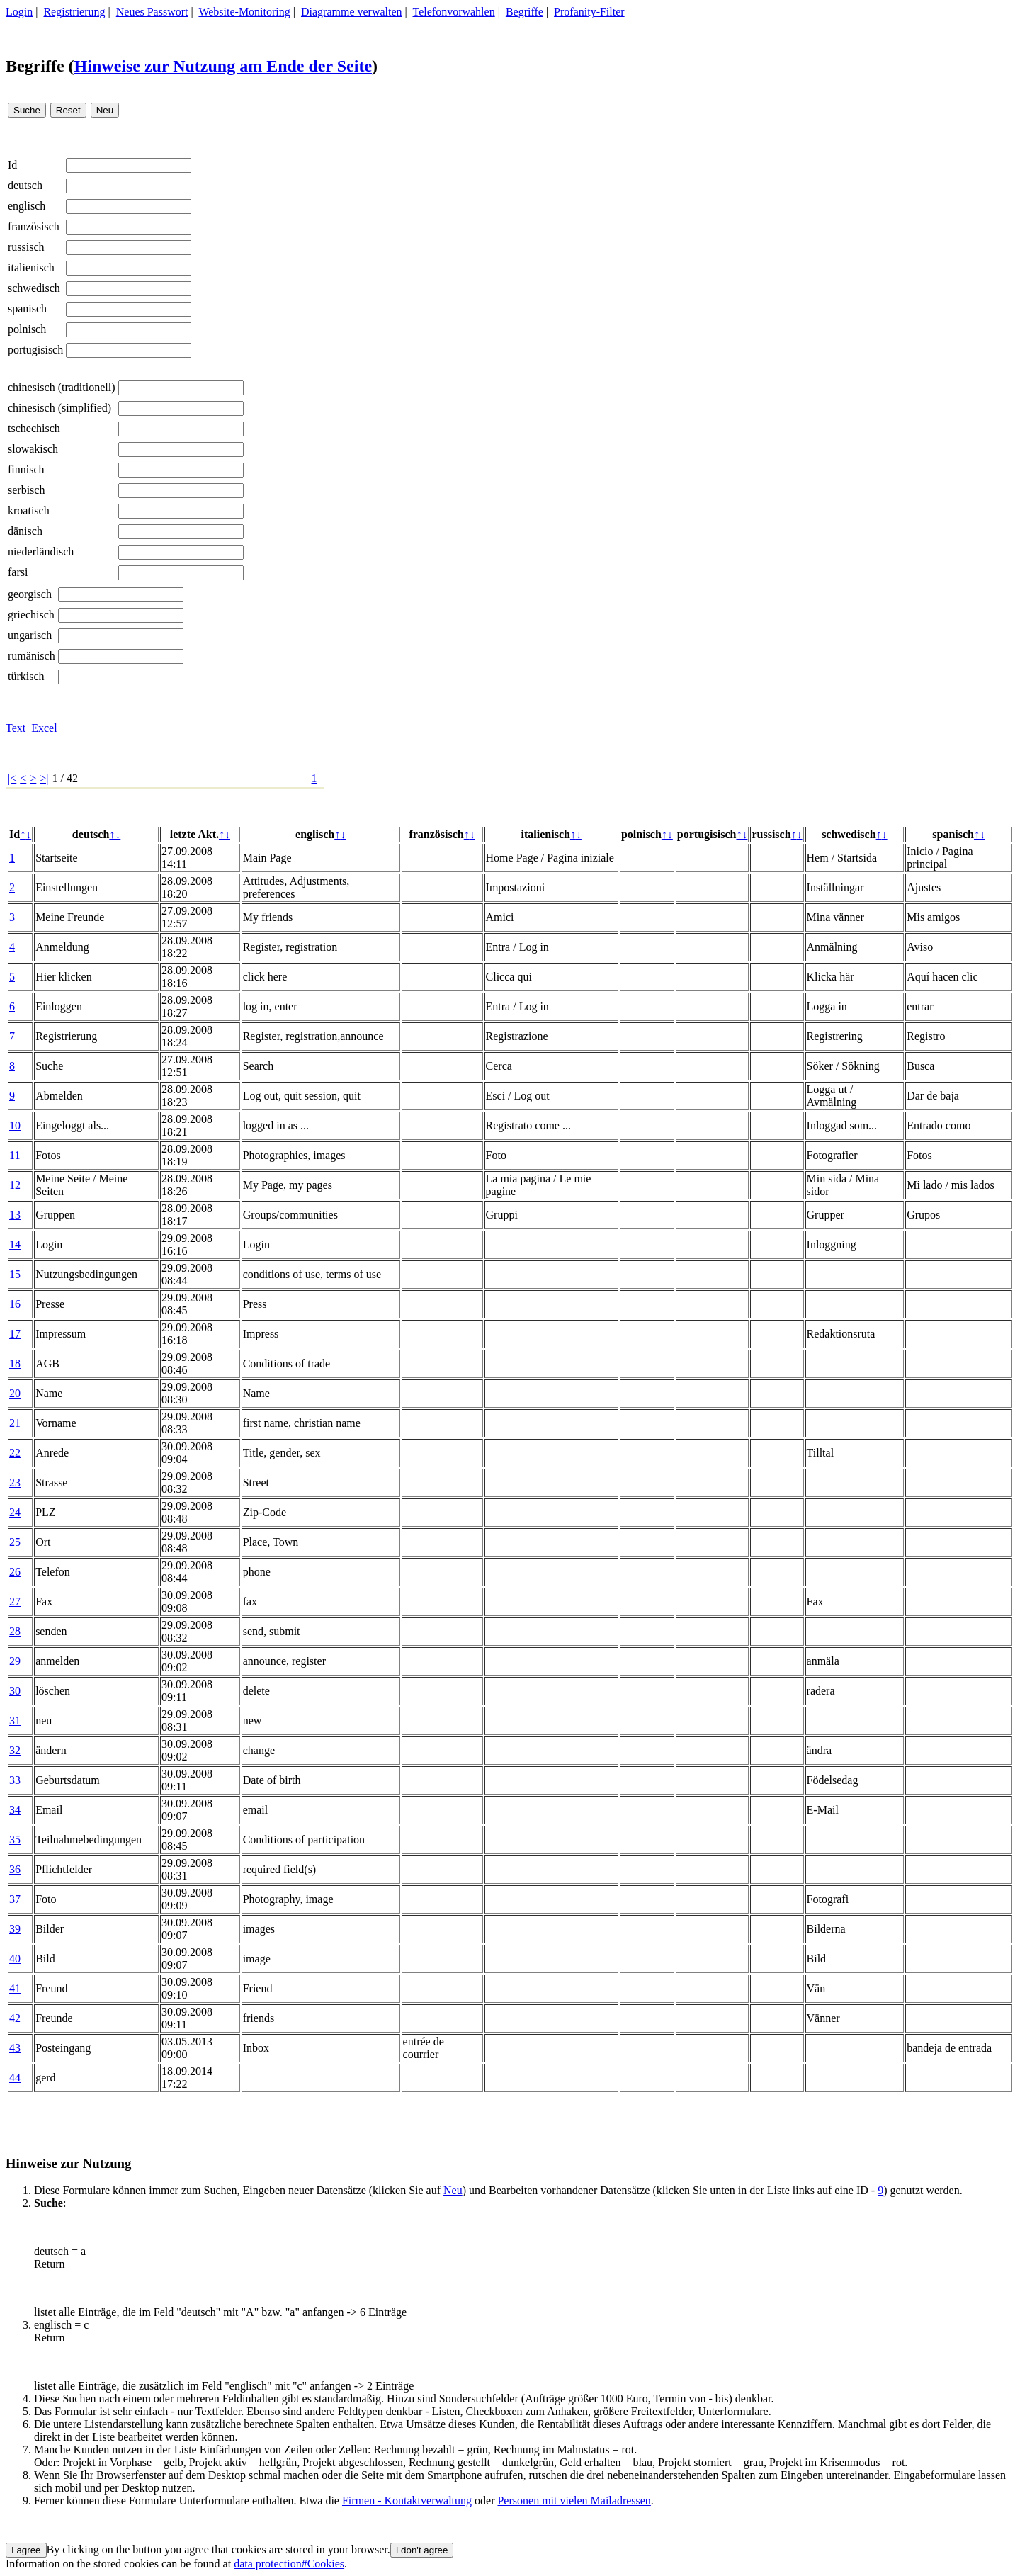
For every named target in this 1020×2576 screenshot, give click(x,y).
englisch (26, 206)
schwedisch (34, 288)
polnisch (27, 329)
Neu (453, 2190)
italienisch (31, 267)
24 (15, 1512)
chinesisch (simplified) (59, 408)
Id (12, 165)
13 (15, 1215)
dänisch (25, 531)
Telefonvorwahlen (454, 12)
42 (15, 2018)
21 (15, 1423)
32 (15, 1750)
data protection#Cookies (289, 2564)
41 (15, 1988)
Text (16, 728)
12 (15, 1185)
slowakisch (33, 449)
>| (44, 778)
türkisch (26, 676)
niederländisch (41, 552)
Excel (44, 728)
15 (15, 1274)
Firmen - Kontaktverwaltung (407, 2501)
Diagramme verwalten (351, 12)
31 (15, 1720)
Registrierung (74, 12)
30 (15, 1691)
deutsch (25, 185)
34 (15, 1810)
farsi (18, 572)
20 (15, 1393)
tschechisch (34, 428)
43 (15, 2048)
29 (15, 1661)
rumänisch (31, 656)
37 (15, 1899)
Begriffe (524, 12)
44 (15, 2078)
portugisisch (35, 350)
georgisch (30, 594)
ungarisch (30, 635)
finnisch (26, 469)
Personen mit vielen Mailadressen (573, 2501)
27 (15, 1601)
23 (15, 1482)
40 (15, 1959)
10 (15, 1125)
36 (15, 1869)
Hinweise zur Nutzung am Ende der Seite (223, 66)
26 (15, 1572)
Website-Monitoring (244, 12)
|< (12, 778)
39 (15, 1929)
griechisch (31, 615)
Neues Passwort (152, 12)
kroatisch (29, 510)
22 (15, 1453)
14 (15, 1244)
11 (14, 1155)
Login (19, 12)
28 (15, 1631)
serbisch (26, 490)
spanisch (27, 309)
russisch (26, 247)
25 (15, 1542)
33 (15, 1780)
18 (15, 1363)
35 (15, 1840)
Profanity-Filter (589, 12)
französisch (34, 226)
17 (15, 1334)
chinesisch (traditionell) (61, 387)
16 (15, 1304)
